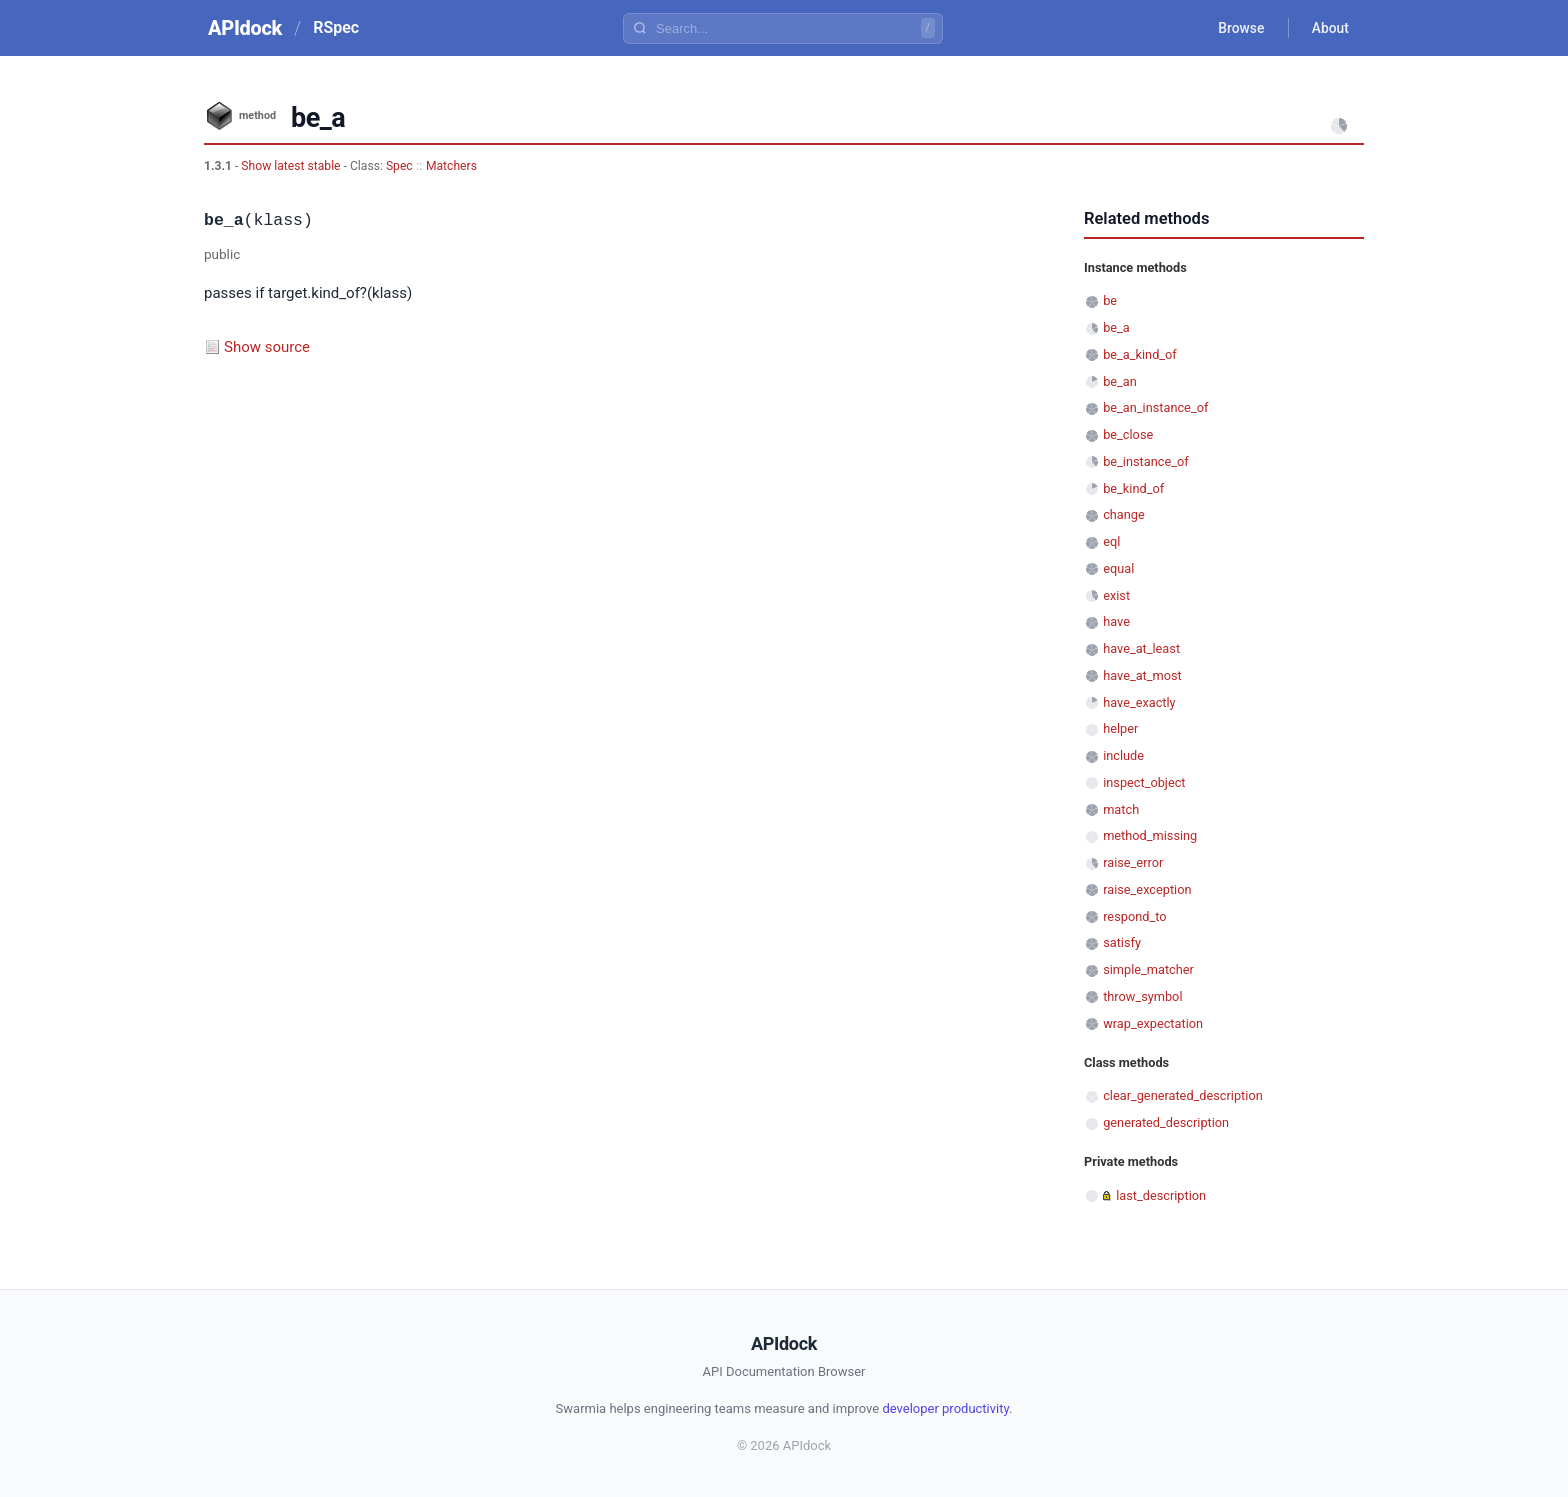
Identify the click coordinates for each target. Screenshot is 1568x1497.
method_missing (1150, 835)
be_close (1128, 434)
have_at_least (1141, 648)
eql (1111, 541)
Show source (267, 347)
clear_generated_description (1183, 1095)
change (1124, 514)
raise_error (1133, 862)
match (1121, 809)
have (1116, 621)
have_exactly (1139, 702)
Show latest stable (292, 166)
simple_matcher (1148, 969)
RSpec (336, 27)
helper (1120, 728)
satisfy (1122, 942)
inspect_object (1144, 782)
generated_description (1166, 1122)
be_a (1116, 327)
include (1123, 755)
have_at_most (1142, 675)
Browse (1238, 28)
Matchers (451, 166)
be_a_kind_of (1140, 354)
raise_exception (1147, 889)
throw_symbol (1142, 996)
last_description (1161, 1195)
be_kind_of (1133, 488)
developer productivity (945, 1408)
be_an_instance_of (1155, 407)
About (1329, 28)
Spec (399, 166)
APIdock (245, 28)
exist (1116, 595)
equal (1118, 568)
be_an (1120, 381)
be (1110, 300)
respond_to (1134, 916)
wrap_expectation (1153, 1023)
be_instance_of (1145, 461)
